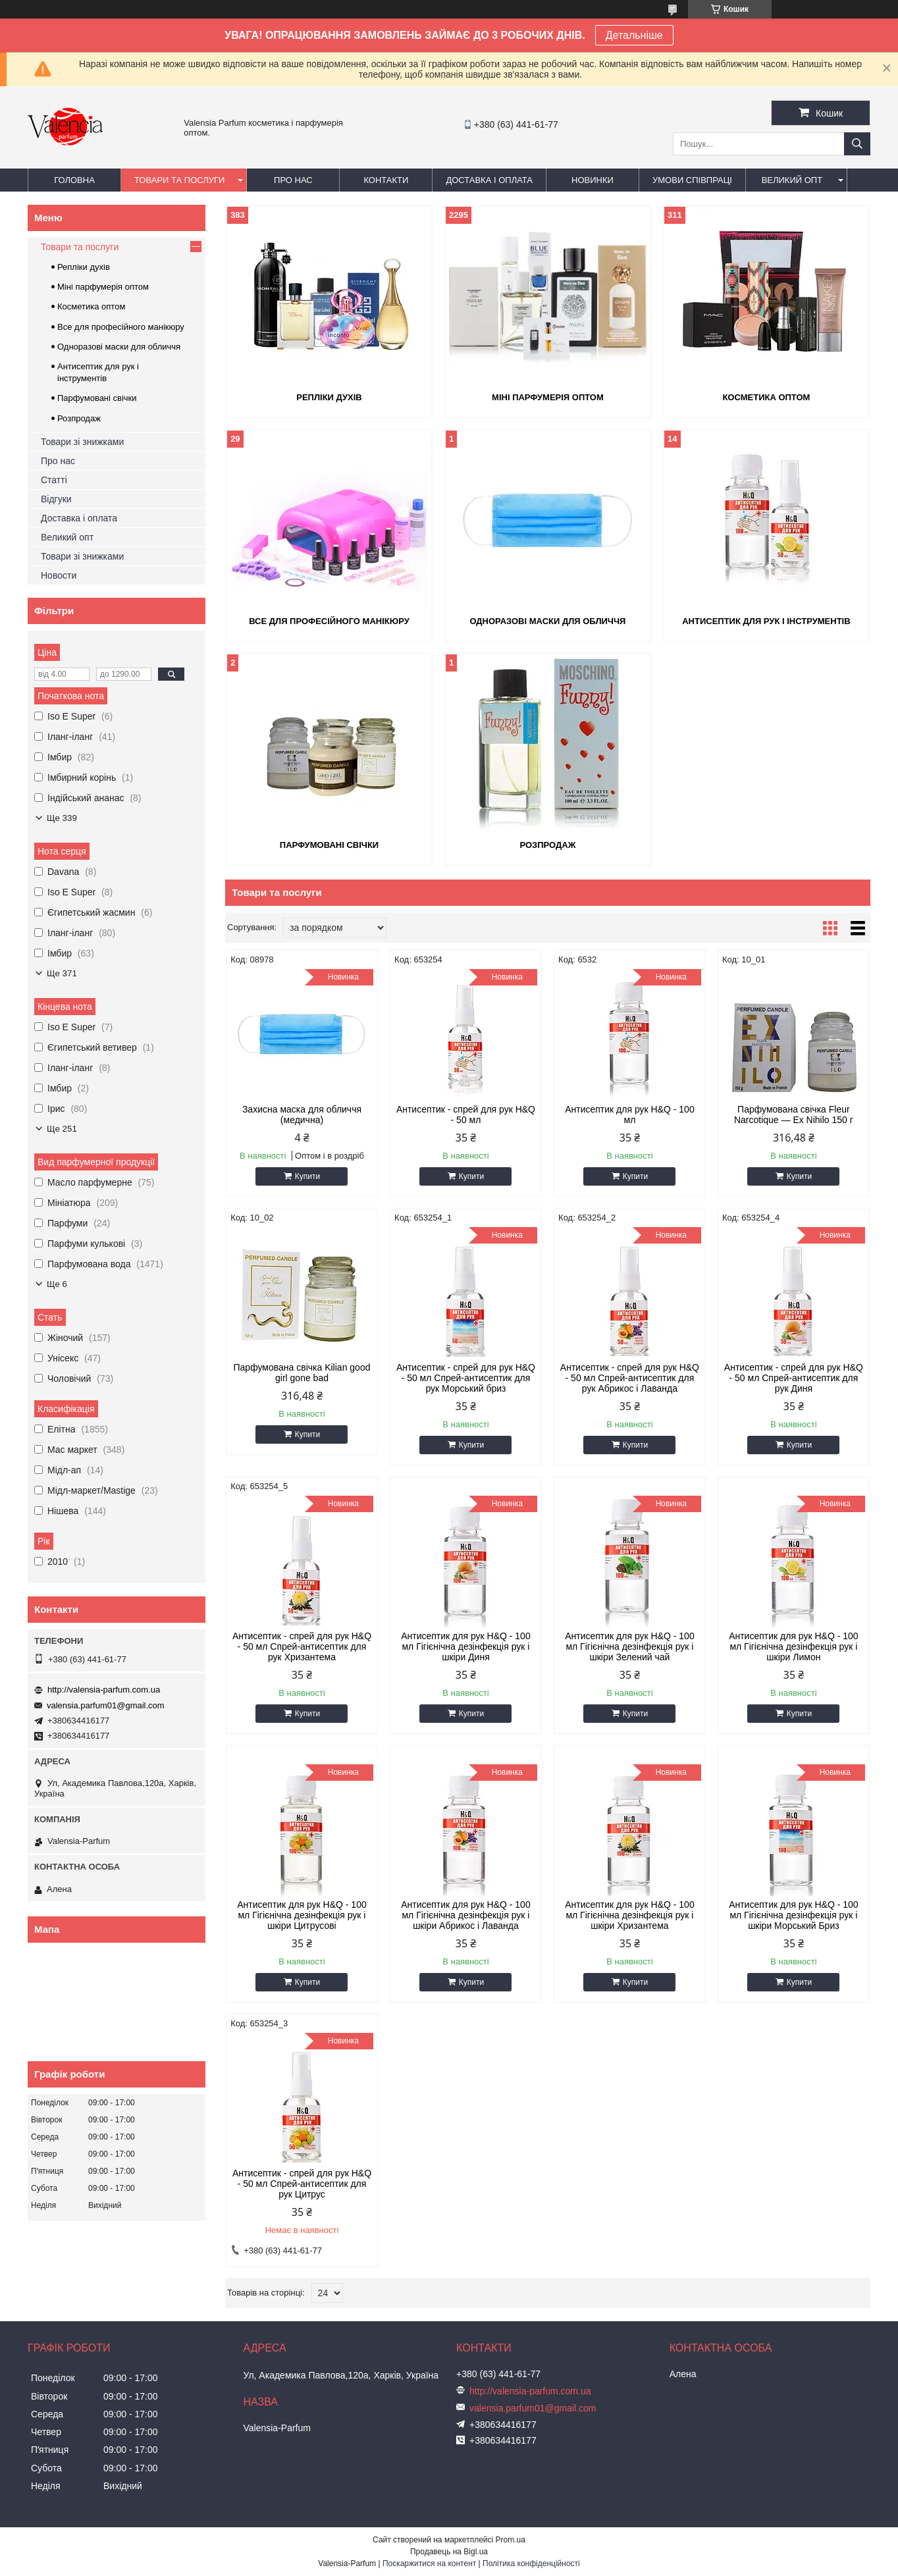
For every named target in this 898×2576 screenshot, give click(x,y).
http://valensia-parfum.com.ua (103, 1690)
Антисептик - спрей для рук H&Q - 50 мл (465, 1114)
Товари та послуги (179, 180)
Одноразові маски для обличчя (547, 621)
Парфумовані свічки (329, 845)
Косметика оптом (766, 397)
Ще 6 (57, 1284)
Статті (54, 480)
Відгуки (56, 499)
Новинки (592, 180)
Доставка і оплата (489, 180)
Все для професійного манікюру (329, 621)
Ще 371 (62, 973)
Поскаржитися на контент (429, 2563)
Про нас (293, 180)
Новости (58, 575)
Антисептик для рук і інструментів (766, 621)
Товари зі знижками (82, 441)
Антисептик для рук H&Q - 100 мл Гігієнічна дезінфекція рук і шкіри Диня (466, 1646)
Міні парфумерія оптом (548, 397)
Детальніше (634, 35)
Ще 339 (62, 818)
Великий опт (792, 180)
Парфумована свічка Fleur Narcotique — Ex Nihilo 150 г (793, 1114)
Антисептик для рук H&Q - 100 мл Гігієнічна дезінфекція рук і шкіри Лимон (793, 1646)
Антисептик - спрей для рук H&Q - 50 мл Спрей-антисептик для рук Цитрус (301, 2183)
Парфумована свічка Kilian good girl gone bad (302, 1372)
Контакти (385, 180)
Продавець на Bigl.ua (449, 2551)
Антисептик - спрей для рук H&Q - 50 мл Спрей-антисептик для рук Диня (793, 1378)
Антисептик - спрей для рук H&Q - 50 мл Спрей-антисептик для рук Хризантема (301, 1646)
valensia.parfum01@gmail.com (106, 1705)
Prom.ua (510, 2539)
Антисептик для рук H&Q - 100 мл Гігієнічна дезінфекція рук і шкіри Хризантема (630, 1915)
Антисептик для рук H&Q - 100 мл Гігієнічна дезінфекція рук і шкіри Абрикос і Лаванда (466, 1915)
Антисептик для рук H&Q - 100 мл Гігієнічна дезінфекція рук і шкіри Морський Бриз (793, 1915)
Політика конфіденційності (531, 2563)
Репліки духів (329, 397)
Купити (307, 1176)
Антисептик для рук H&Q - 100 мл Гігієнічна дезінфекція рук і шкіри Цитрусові (302, 1915)
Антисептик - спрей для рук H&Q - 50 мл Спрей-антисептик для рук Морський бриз (465, 1378)
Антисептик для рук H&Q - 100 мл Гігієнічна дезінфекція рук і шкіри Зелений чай (630, 1646)
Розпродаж (547, 845)
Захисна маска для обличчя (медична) (301, 1114)
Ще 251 (62, 1129)
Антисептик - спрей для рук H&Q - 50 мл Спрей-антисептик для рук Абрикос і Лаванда (629, 1378)
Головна (74, 180)
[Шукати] (857, 143)
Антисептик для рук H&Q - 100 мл (630, 1114)
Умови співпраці (692, 180)
